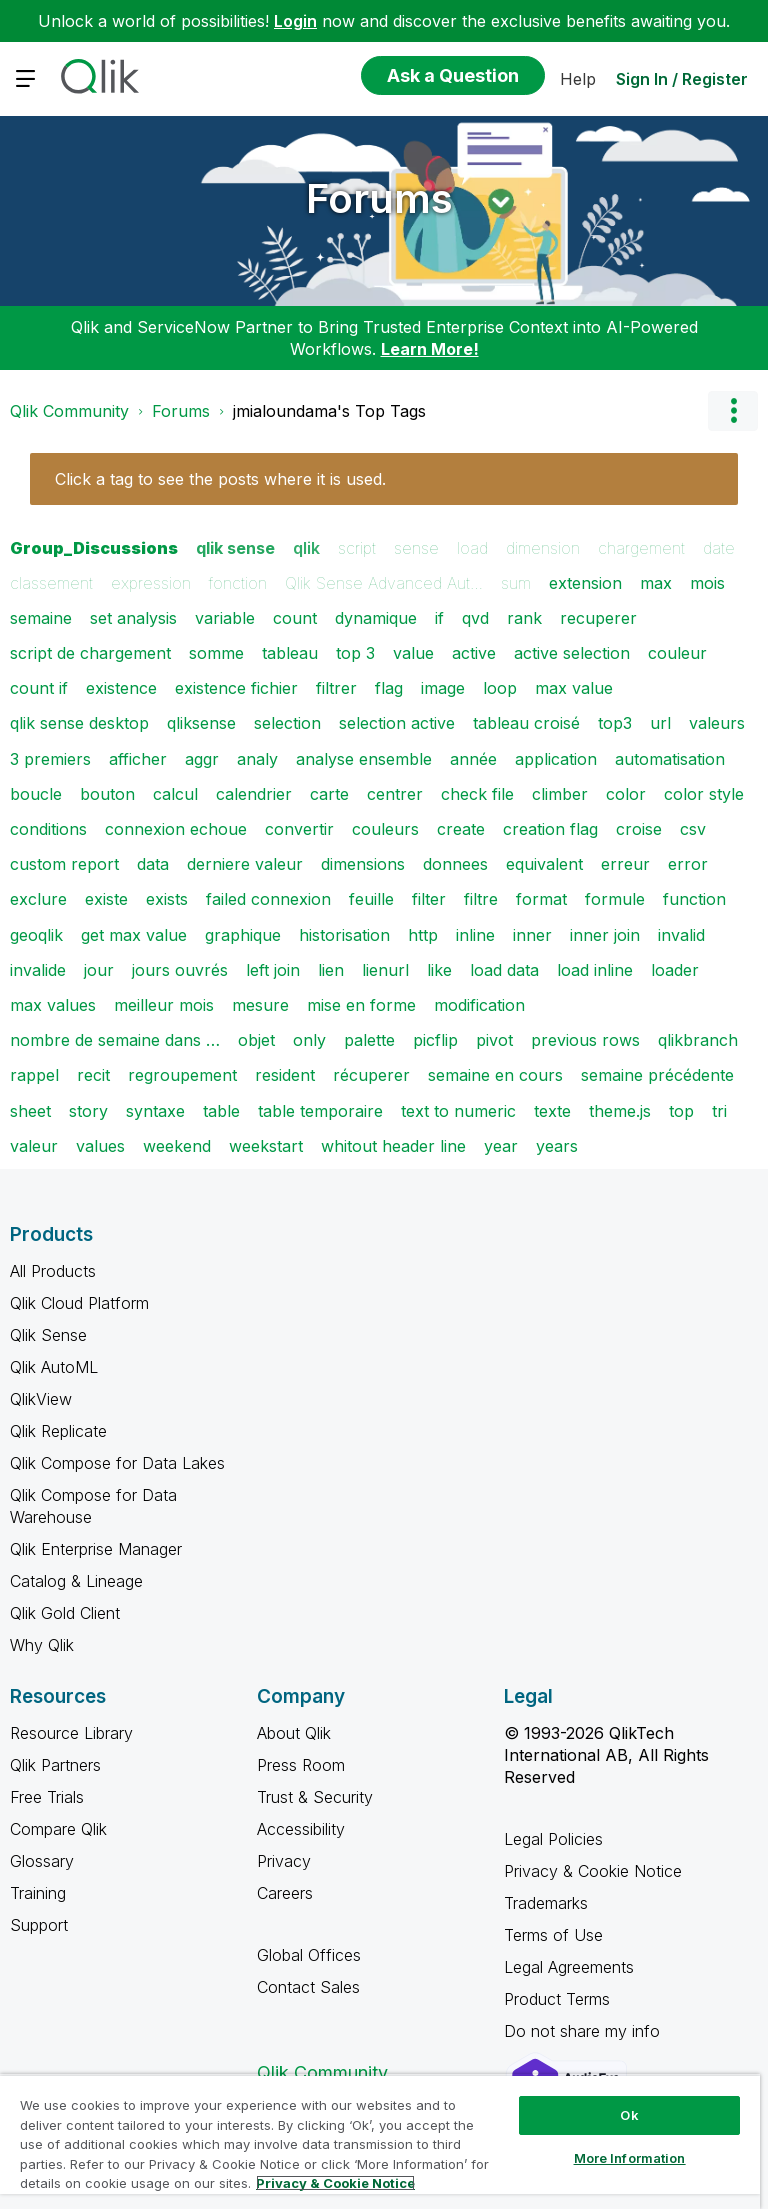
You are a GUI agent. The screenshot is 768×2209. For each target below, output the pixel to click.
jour (99, 970)
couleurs (385, 829)
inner (532, 935)
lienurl (385, 970)
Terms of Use (553, 1935)
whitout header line (393, 1146)
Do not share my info (584, 2031)
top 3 (355, 653)
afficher (138, 759)
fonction (238, 583)
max (656, 583)
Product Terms (557, 1999)
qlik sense (235, 548)
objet (256, 1040)
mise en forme (361, 1005)
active (474, 653)
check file (477, 794)
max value (574, 688)
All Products (53, 1271)
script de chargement (90, 653)
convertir (299, 829)
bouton (107, 794)
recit (93, 1075)
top (681, 1111)
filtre (481, 899)
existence (121, 688)
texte (552, 1111)
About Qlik (294, 1733)
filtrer (336, 688)
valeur (34, 1146)
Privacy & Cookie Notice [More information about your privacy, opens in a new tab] (335, 2183)
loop (500, 688)
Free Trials (47, 1797)
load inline (595, 970)
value (413, 653)
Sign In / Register (682, 79)
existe (106, 899)
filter (429, 899)
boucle (36, 794)
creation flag (550, 829)
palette (369, 1040)
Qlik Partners (55, 1765)
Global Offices (309, 1955)
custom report (64, 864)
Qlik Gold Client (65, 1613)
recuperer (598, 618)
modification (479, 1005)
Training (38, 1893)
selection (287, 723)
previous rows (585, 1040)
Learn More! (430, 349)
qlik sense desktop (79, 723)
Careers (285, 1893)
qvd (475, 618)
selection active (397, 723)
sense (416, 548)
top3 (615, 723)
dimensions (363, 864)
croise (639, 829)
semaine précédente (657, 1075)
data (153, 864)
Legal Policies (553, 1839)
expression (151, 583)
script (357, 548)
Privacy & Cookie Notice (593, 1871)
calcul (175, 794)
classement (51, 583)
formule (615, 899)
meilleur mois (164, 1005)
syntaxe (155, 1111)
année (473, 759)
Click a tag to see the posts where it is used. (220, 479)
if (439, 618)
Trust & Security (315, 1797)
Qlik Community (69, 411)
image (443, 688)
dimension (543, 548)
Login (295, 21)
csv (693, 829)
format (541, 899)
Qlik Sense (48, 1335)
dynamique (376, 618)
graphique (243, 935)
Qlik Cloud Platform (79, 1303)
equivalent (544, 864)
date (719, 548)
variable (225, 618)
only (309, 1040)
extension (585, 583)
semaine (41, 618)
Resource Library (71, 1733)
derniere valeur (245, 864)
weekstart (266, 1146)
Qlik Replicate (58, 1431)
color (626, 794)
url (660, 723)
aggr (202, 759)
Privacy (284, 1861)
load (472, 548)
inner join (605, 935)
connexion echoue (176, 829)
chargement (641, 548)
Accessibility (301, 1829)
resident (285, 1075)
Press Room (301, 1765)
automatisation (670, 759)
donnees (455, 864)
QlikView (41, 1399)
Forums (379, 198)
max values (53, 1005)
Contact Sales (308, 1987)
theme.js (620, 1111)
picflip (435, 1040)
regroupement (182, 1075)
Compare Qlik (58, 1829)
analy (257, 759)
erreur (625, 864)
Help (578, 79)
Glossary (42, 1861)
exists (167, 899)
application (556, 759)
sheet (30, 1111)
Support (39, 1925)
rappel (34, 1075)
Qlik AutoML (54, 1367)
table (221, 1111)
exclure (38, 899)
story (88, 1111)
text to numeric (458, 1111)
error (688, 864)
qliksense (201, 723)
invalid (681, 935)
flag (389, 688)
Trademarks (546, 1903)
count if (39, 688)
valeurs (717, 723)
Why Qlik (42, 1645)
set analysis (133, 618)
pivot (494, 1040)
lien (331, 970)
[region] (380, 2141)
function (694, 899)
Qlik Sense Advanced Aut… (384, 583)
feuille (371, 899)
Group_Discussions (94, 548)
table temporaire (320, 1111)
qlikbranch (698, 1040)
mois (707, 583)
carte (329, 794)
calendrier (254, 794)
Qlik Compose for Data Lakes (117, 1463)
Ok (629, 2115)
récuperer (371, 1075)
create (461, 829)
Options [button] (733, 411)
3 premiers (50, 759)
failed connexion (268, 899)
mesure (260, 1005)
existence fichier (236, 688)
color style (704, 794)
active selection (572, 653)
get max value (134, 935)
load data (504, 970)
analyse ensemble (364, 759)
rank (524, 618)
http (423, 935)
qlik (306, 548)
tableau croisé (526, 723)
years (557, 1146)
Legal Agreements (569, 1967)
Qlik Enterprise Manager (96, 1549)
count (295, 618)
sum (516, 583)
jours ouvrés (180, 970)
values (100, 1146)
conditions (48, 829)
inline (475, 935)
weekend (177, 1146)
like (439, 970)
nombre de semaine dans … (115, 1040)
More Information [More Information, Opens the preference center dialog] (630, 2158)
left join (273, 970)
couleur (677, 653)
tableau (290, 653)
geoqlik (36, 935)
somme (216, 653)
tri (719, 1111)
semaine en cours (495, 1075)
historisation (344, 935)
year (501, 1146)
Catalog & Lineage (76, 1581)
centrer (395, 794)
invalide (38, 970)
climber (560, 794)
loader (675, 970)
